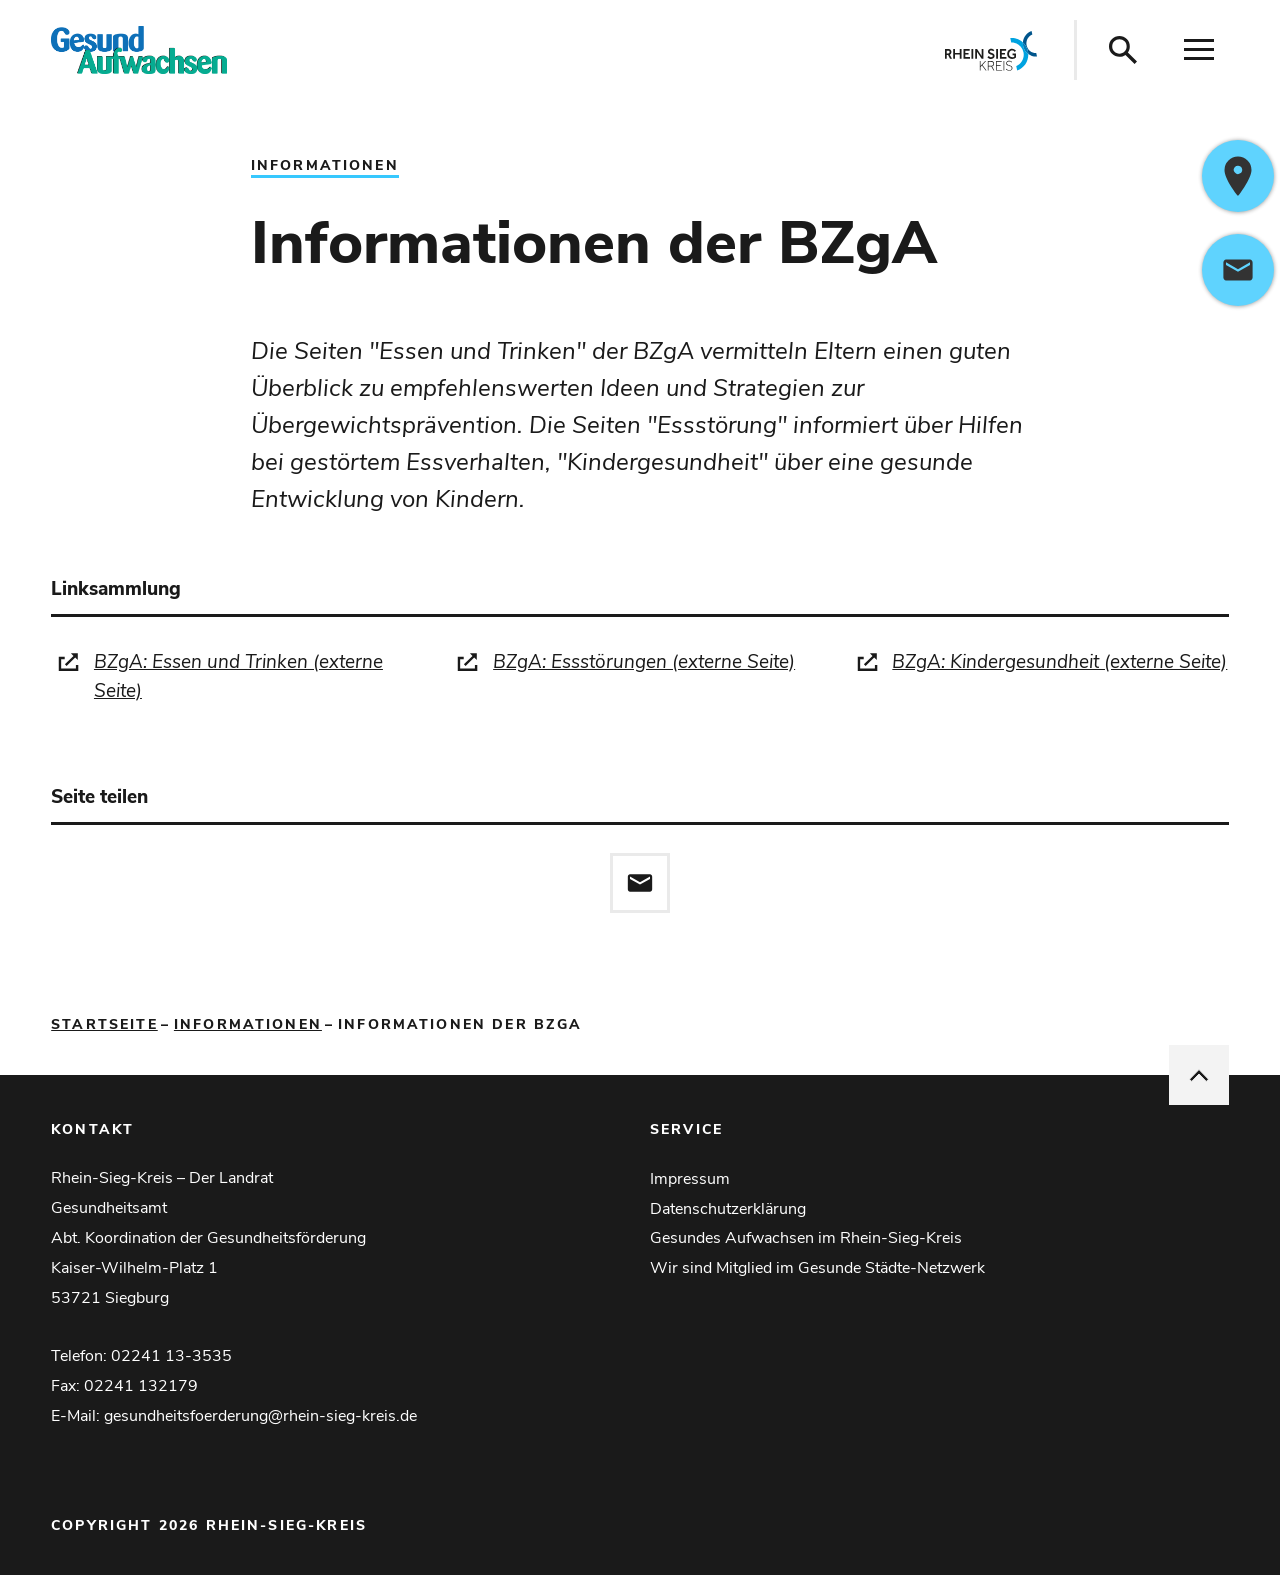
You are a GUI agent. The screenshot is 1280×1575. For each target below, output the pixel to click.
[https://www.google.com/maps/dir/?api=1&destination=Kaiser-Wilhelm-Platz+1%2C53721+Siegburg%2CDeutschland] (1238, 176)
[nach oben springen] (1199, 1075)
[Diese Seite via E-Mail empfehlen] (640, 883)
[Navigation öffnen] (1199, 50)
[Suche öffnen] (1123, 50)
